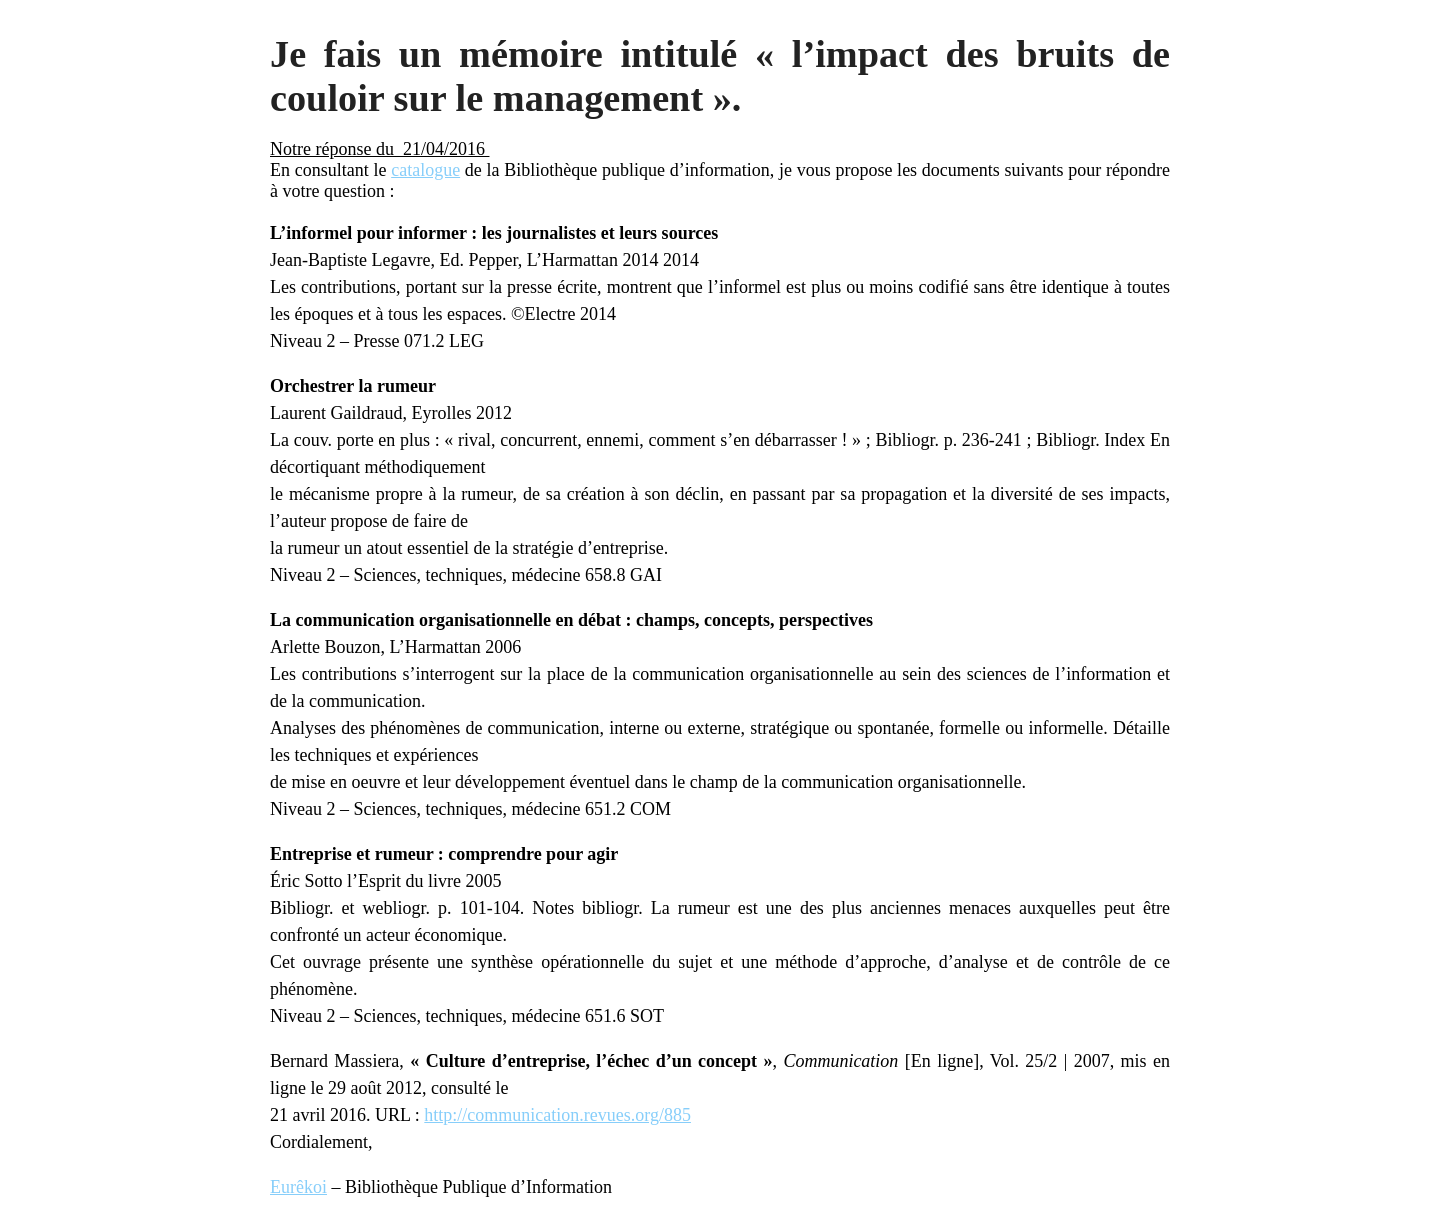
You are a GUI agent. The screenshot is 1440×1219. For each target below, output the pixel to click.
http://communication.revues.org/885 (557, 1115)
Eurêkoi (298, 1187)
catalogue (425, 170)
